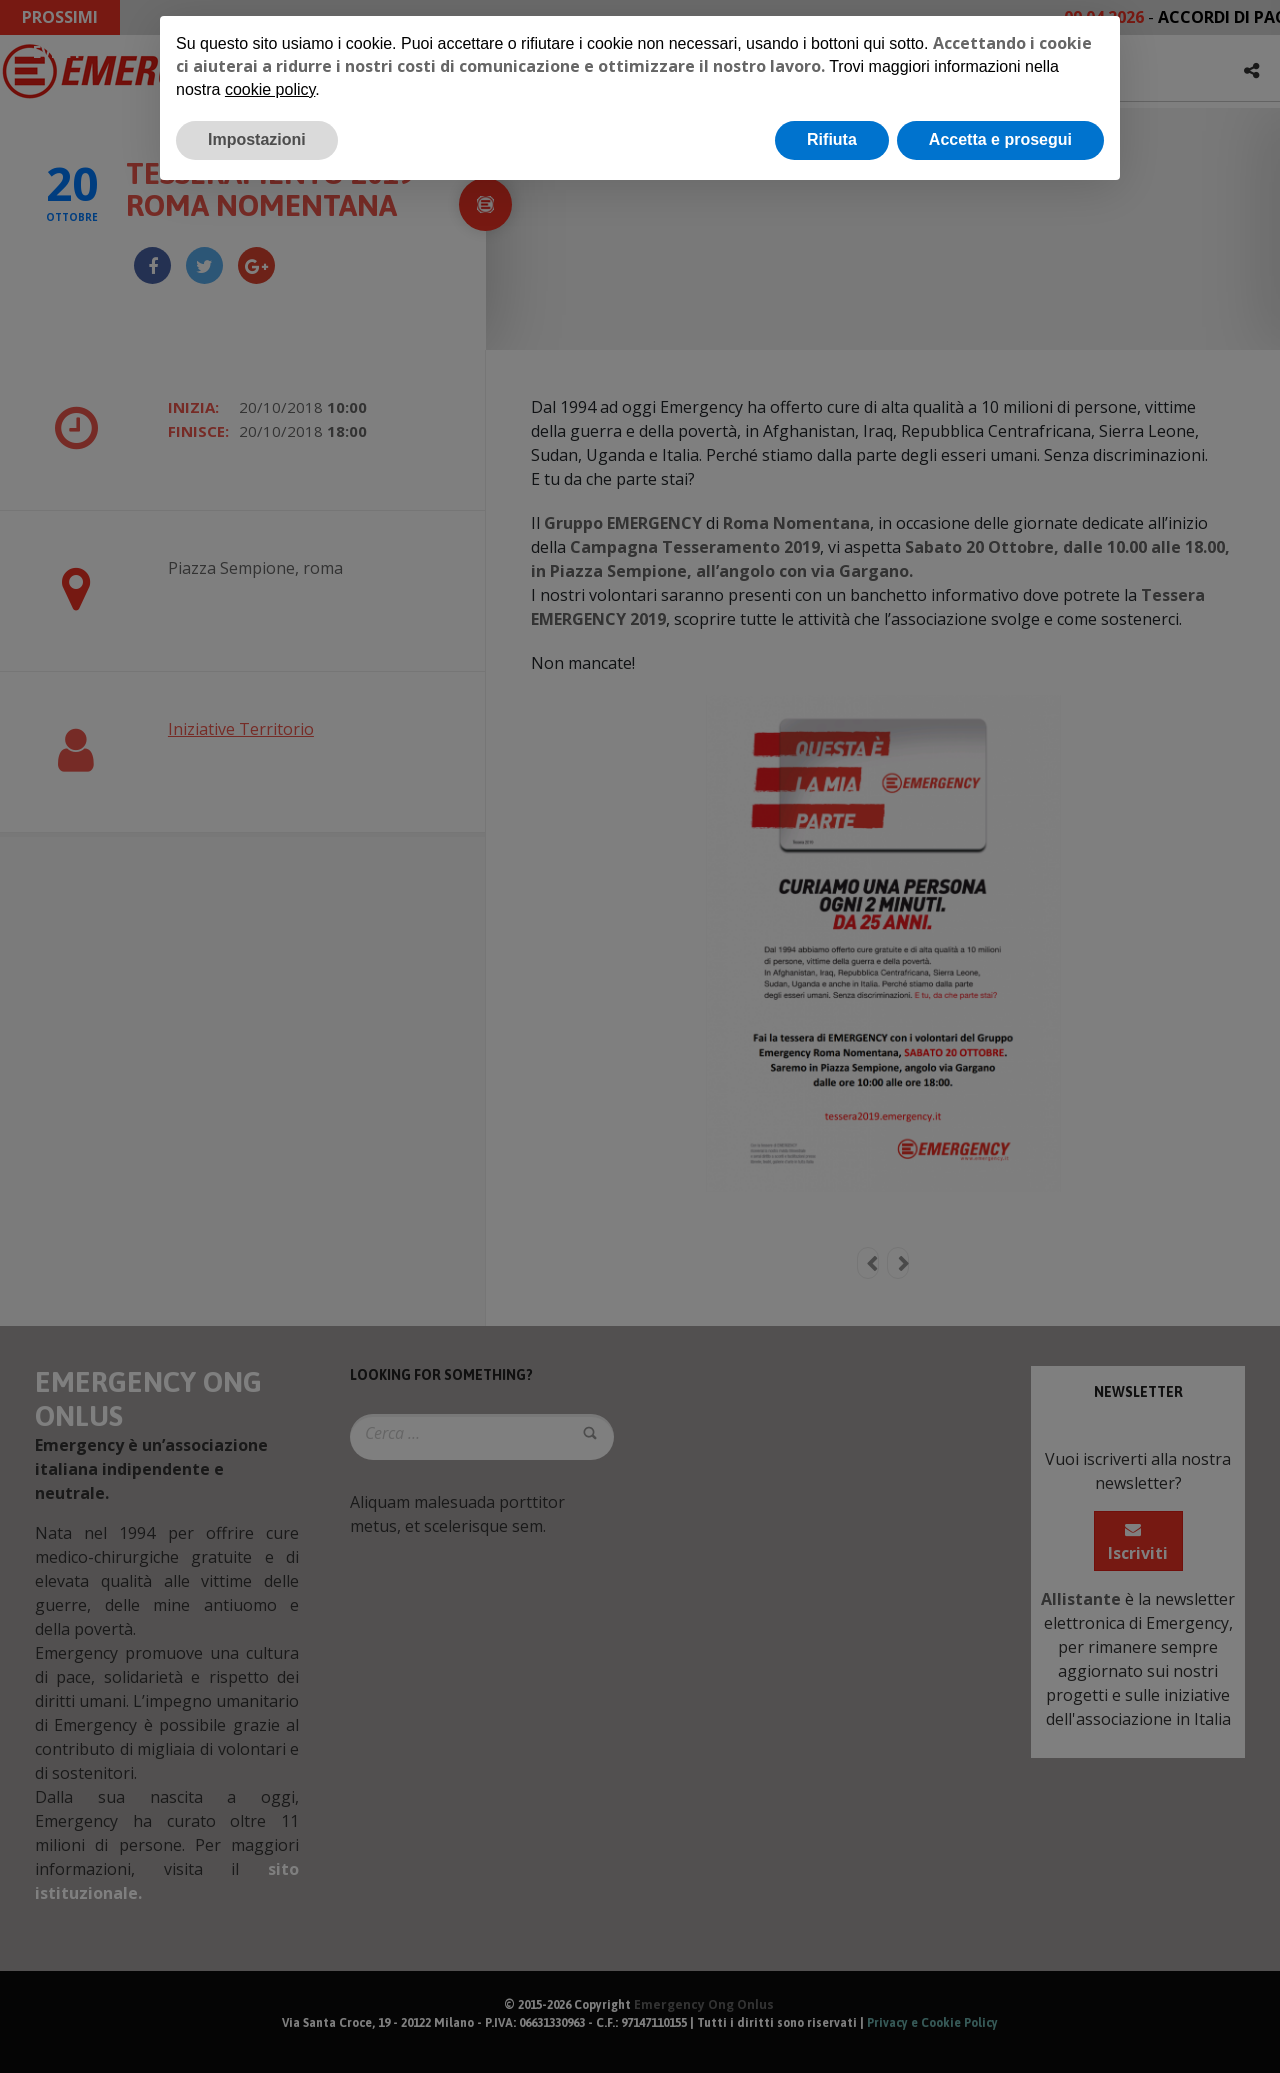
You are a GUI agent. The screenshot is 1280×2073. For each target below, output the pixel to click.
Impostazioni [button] (257, 139)
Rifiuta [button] (832, 139)
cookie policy (270, 89)
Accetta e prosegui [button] (1000, 139)
